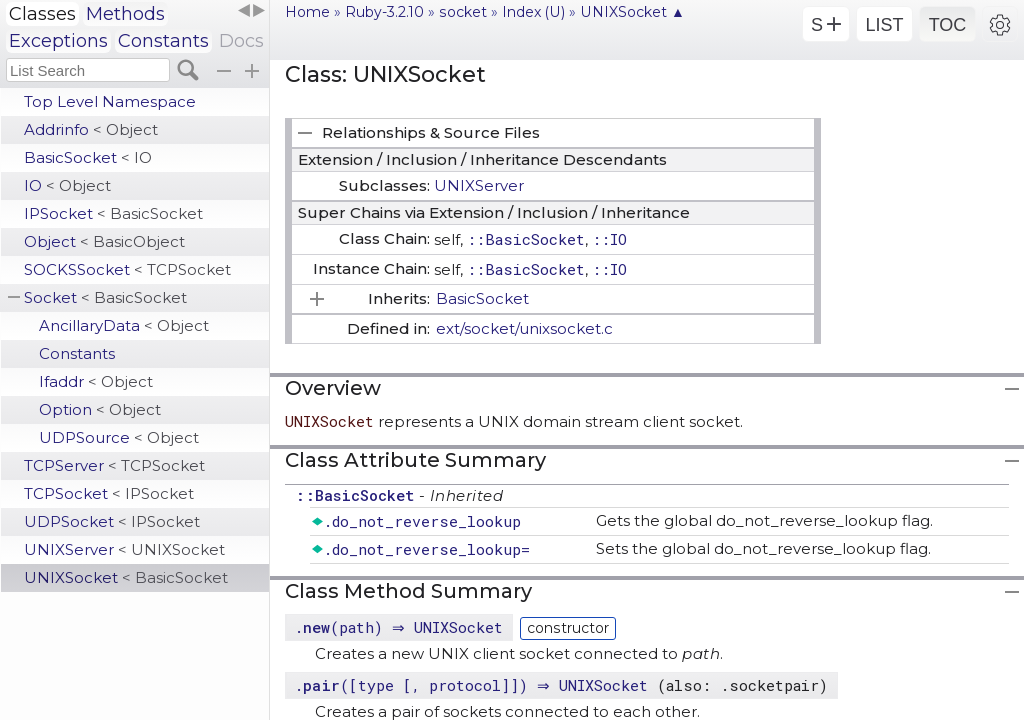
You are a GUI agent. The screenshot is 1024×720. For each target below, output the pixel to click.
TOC (948, 25)
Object (104, 241)
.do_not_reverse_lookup (422, 521)
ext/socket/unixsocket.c (524, 328)
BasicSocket (88, 157)
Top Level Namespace (110, 101)
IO (67, 185)
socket (463, 12)
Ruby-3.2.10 (384, 12)
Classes (42, 14)
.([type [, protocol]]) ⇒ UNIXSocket (478, 685)
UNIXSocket (126, 577)
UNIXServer (124, 549)
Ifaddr (96, 381)
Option (100, 409)
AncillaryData (124, 325)
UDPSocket (112, 521)
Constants (163, 41)
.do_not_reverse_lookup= (426, 549)
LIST (884, 25)
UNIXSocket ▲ (632, 12)
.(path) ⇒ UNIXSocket (401, 627)
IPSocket (113, 213)
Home (307, 12)
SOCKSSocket (127, 269)
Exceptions (58, 41)
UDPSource (119, 437)
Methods (125, 14)
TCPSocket (109, 493)
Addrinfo (91, 129)
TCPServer (114, 465)
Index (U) (533, 12)
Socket (105, 297)
